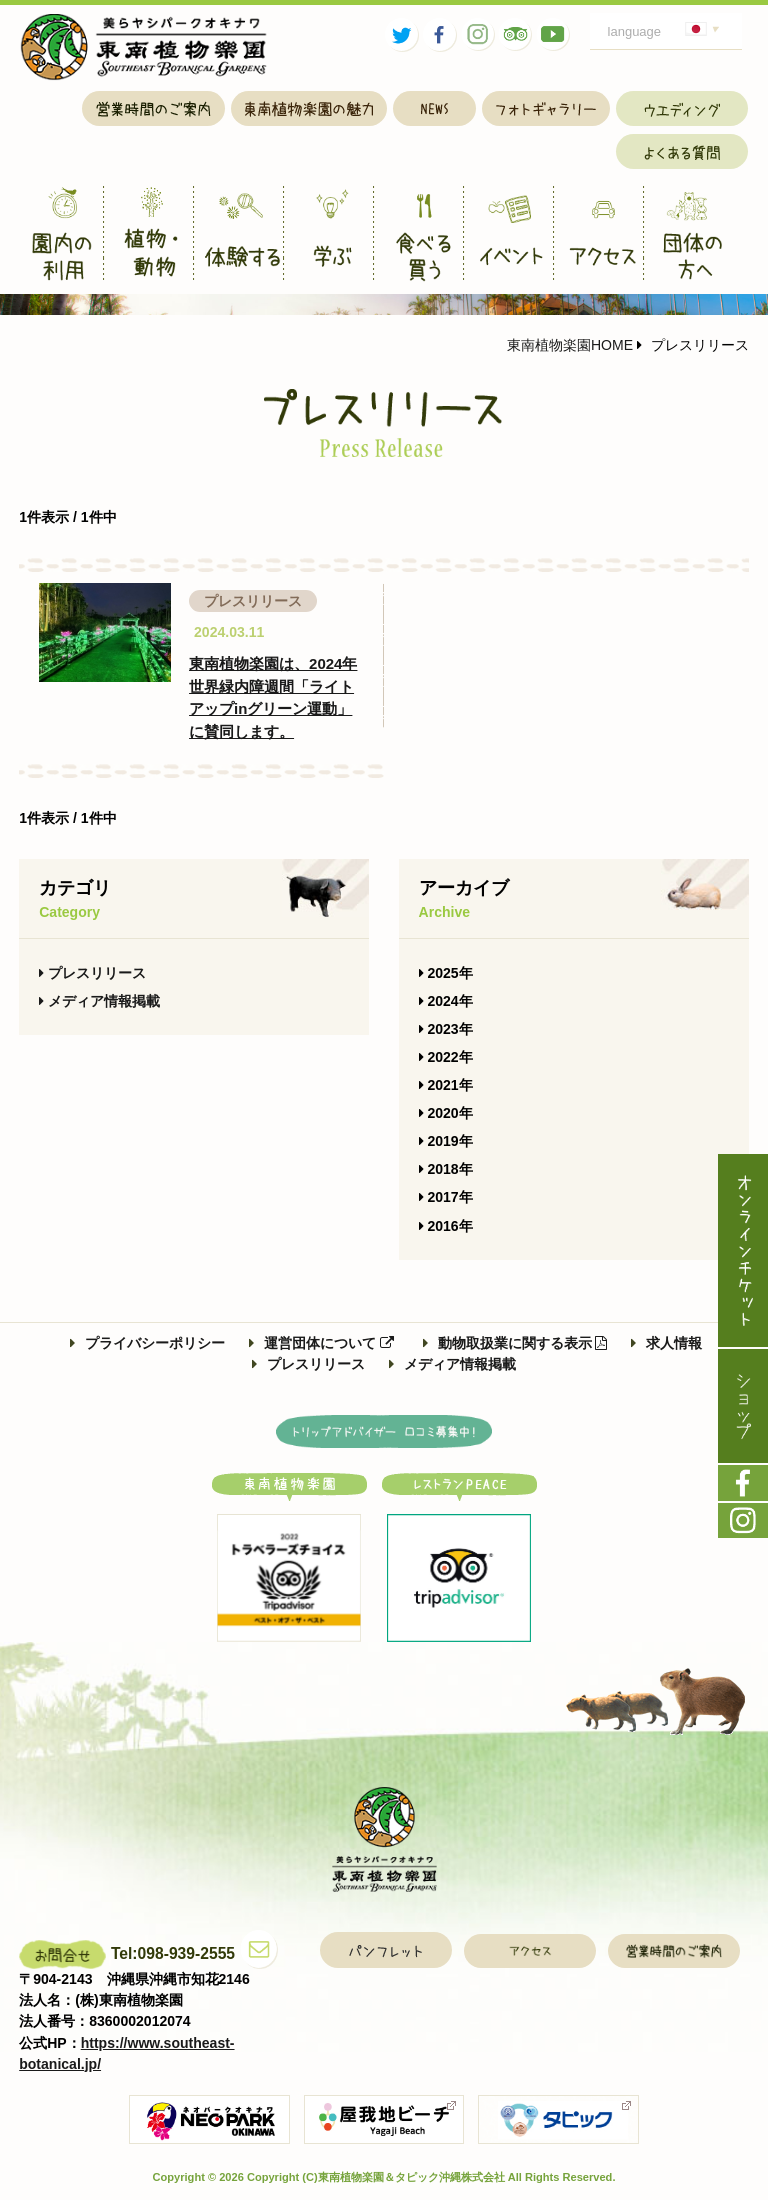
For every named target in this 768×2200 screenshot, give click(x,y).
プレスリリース (92, 973)
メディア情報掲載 (99, 1001)
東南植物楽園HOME (570, 345)
